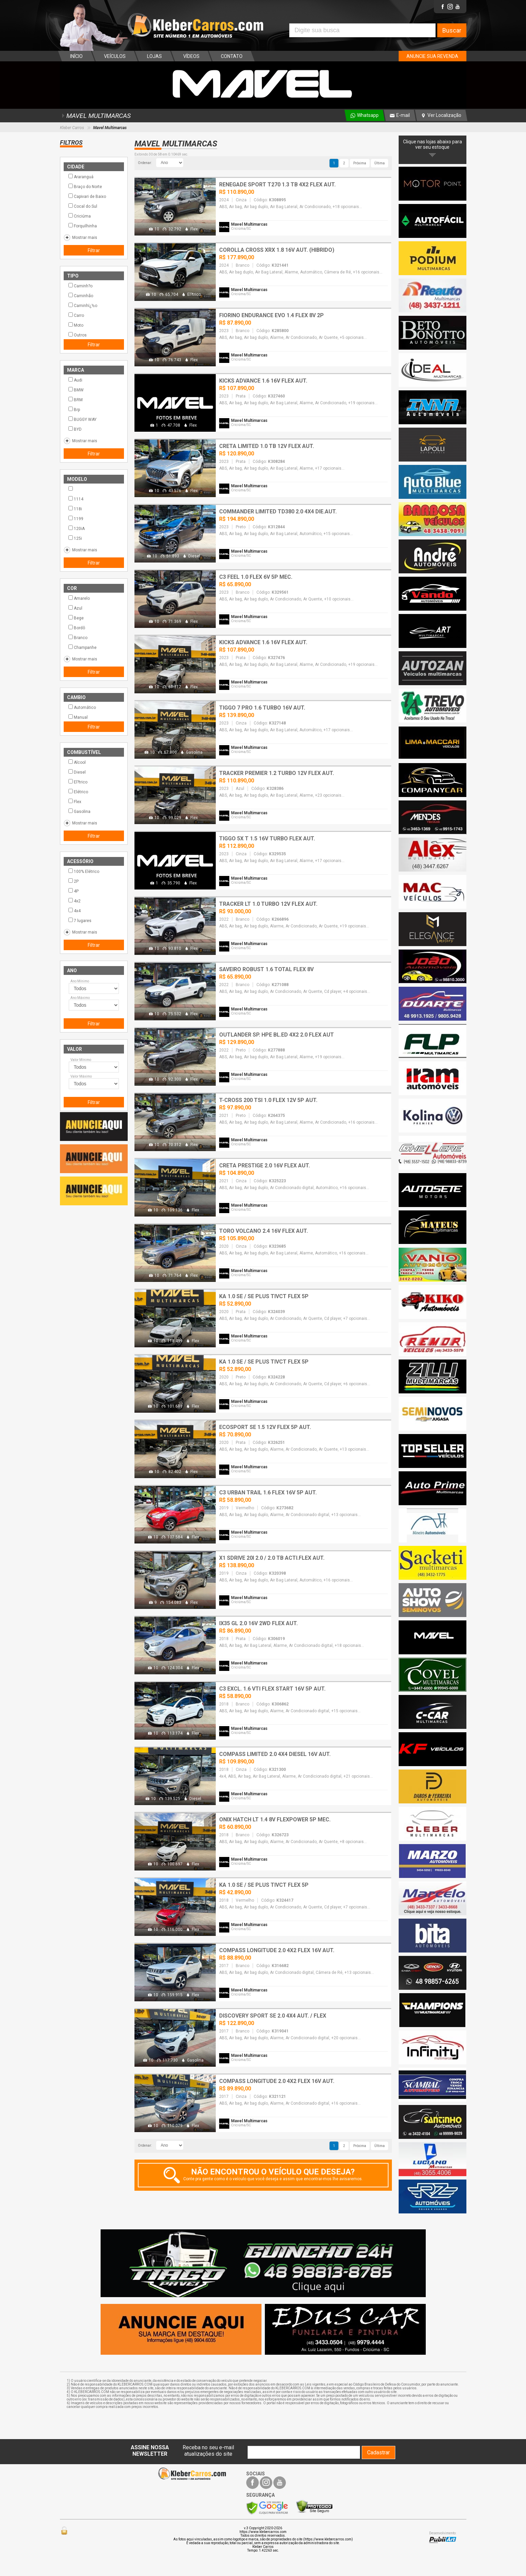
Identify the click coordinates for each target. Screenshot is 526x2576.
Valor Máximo (81, 1076)
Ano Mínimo (79, 981)
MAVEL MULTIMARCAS (95, 116)
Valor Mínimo (80, 1060)
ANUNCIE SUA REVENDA (432, 56)
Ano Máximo (80, 998)
